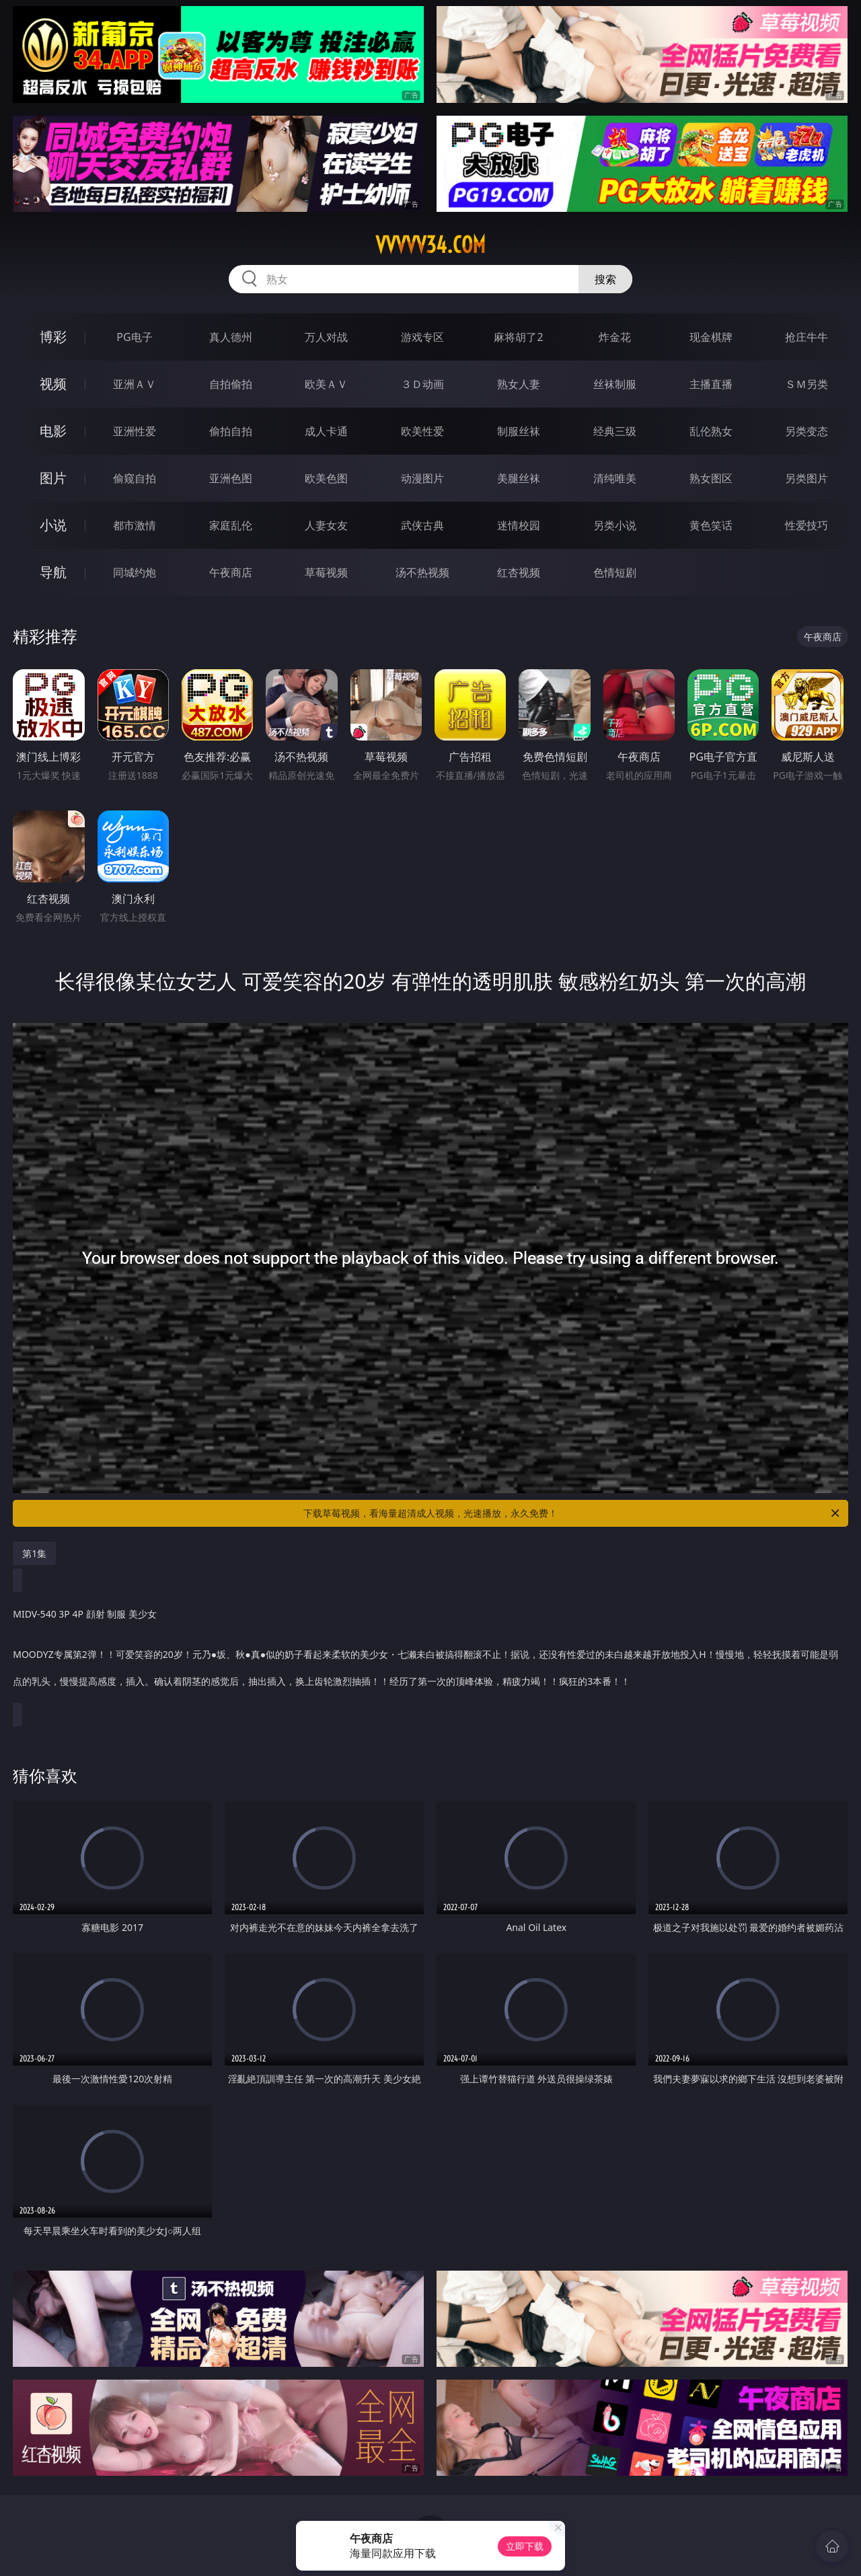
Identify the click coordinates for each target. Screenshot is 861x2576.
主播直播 (711, 384)
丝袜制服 (614, 384)
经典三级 (614, 431)
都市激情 (134, 525)
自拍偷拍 (230, 384)
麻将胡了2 (518, 337)
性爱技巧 (806, 525)
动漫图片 (422, 478)
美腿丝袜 (518, 478)
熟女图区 (711, 478)
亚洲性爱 (134, 431)
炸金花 (615, 337)
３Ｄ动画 (422, 384)
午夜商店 (230, 572)
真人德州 (230, 337)
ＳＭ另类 (806, 384)
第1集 (34, 1553)
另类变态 (806, 431)
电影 (53, 431)
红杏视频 (518, 572)
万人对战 (326, 337)
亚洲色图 (230, 478)
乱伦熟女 (711, 431)
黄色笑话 (711, 525)
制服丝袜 (518, 431)
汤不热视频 (422, 572)
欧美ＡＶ (326, 384)
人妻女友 (326, 525)
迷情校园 (518, 525)
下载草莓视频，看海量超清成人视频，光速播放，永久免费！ (572, 1513)
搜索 (605, 279)
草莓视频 (326, 572)
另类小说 (614, 525)
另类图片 (806, 478)
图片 (53, 478)
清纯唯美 (614, 478)
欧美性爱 (422, 431)
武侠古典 (422, 525)
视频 (53, 384)
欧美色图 (326, 478)
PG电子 (134, 337)
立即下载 (525, 2546)
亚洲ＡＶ (134, 384)
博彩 (53, 337)
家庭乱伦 (230, 525)
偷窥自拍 (134, 478)
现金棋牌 (711, 337)
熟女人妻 (518, 384)
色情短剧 (614, 572)
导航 (53, 572)
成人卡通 (326, 431)
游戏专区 (422, 337)
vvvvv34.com (430, 244)
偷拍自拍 (230, 431)
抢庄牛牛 (806, 337)
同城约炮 (134, 572)
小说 (53, 525)
